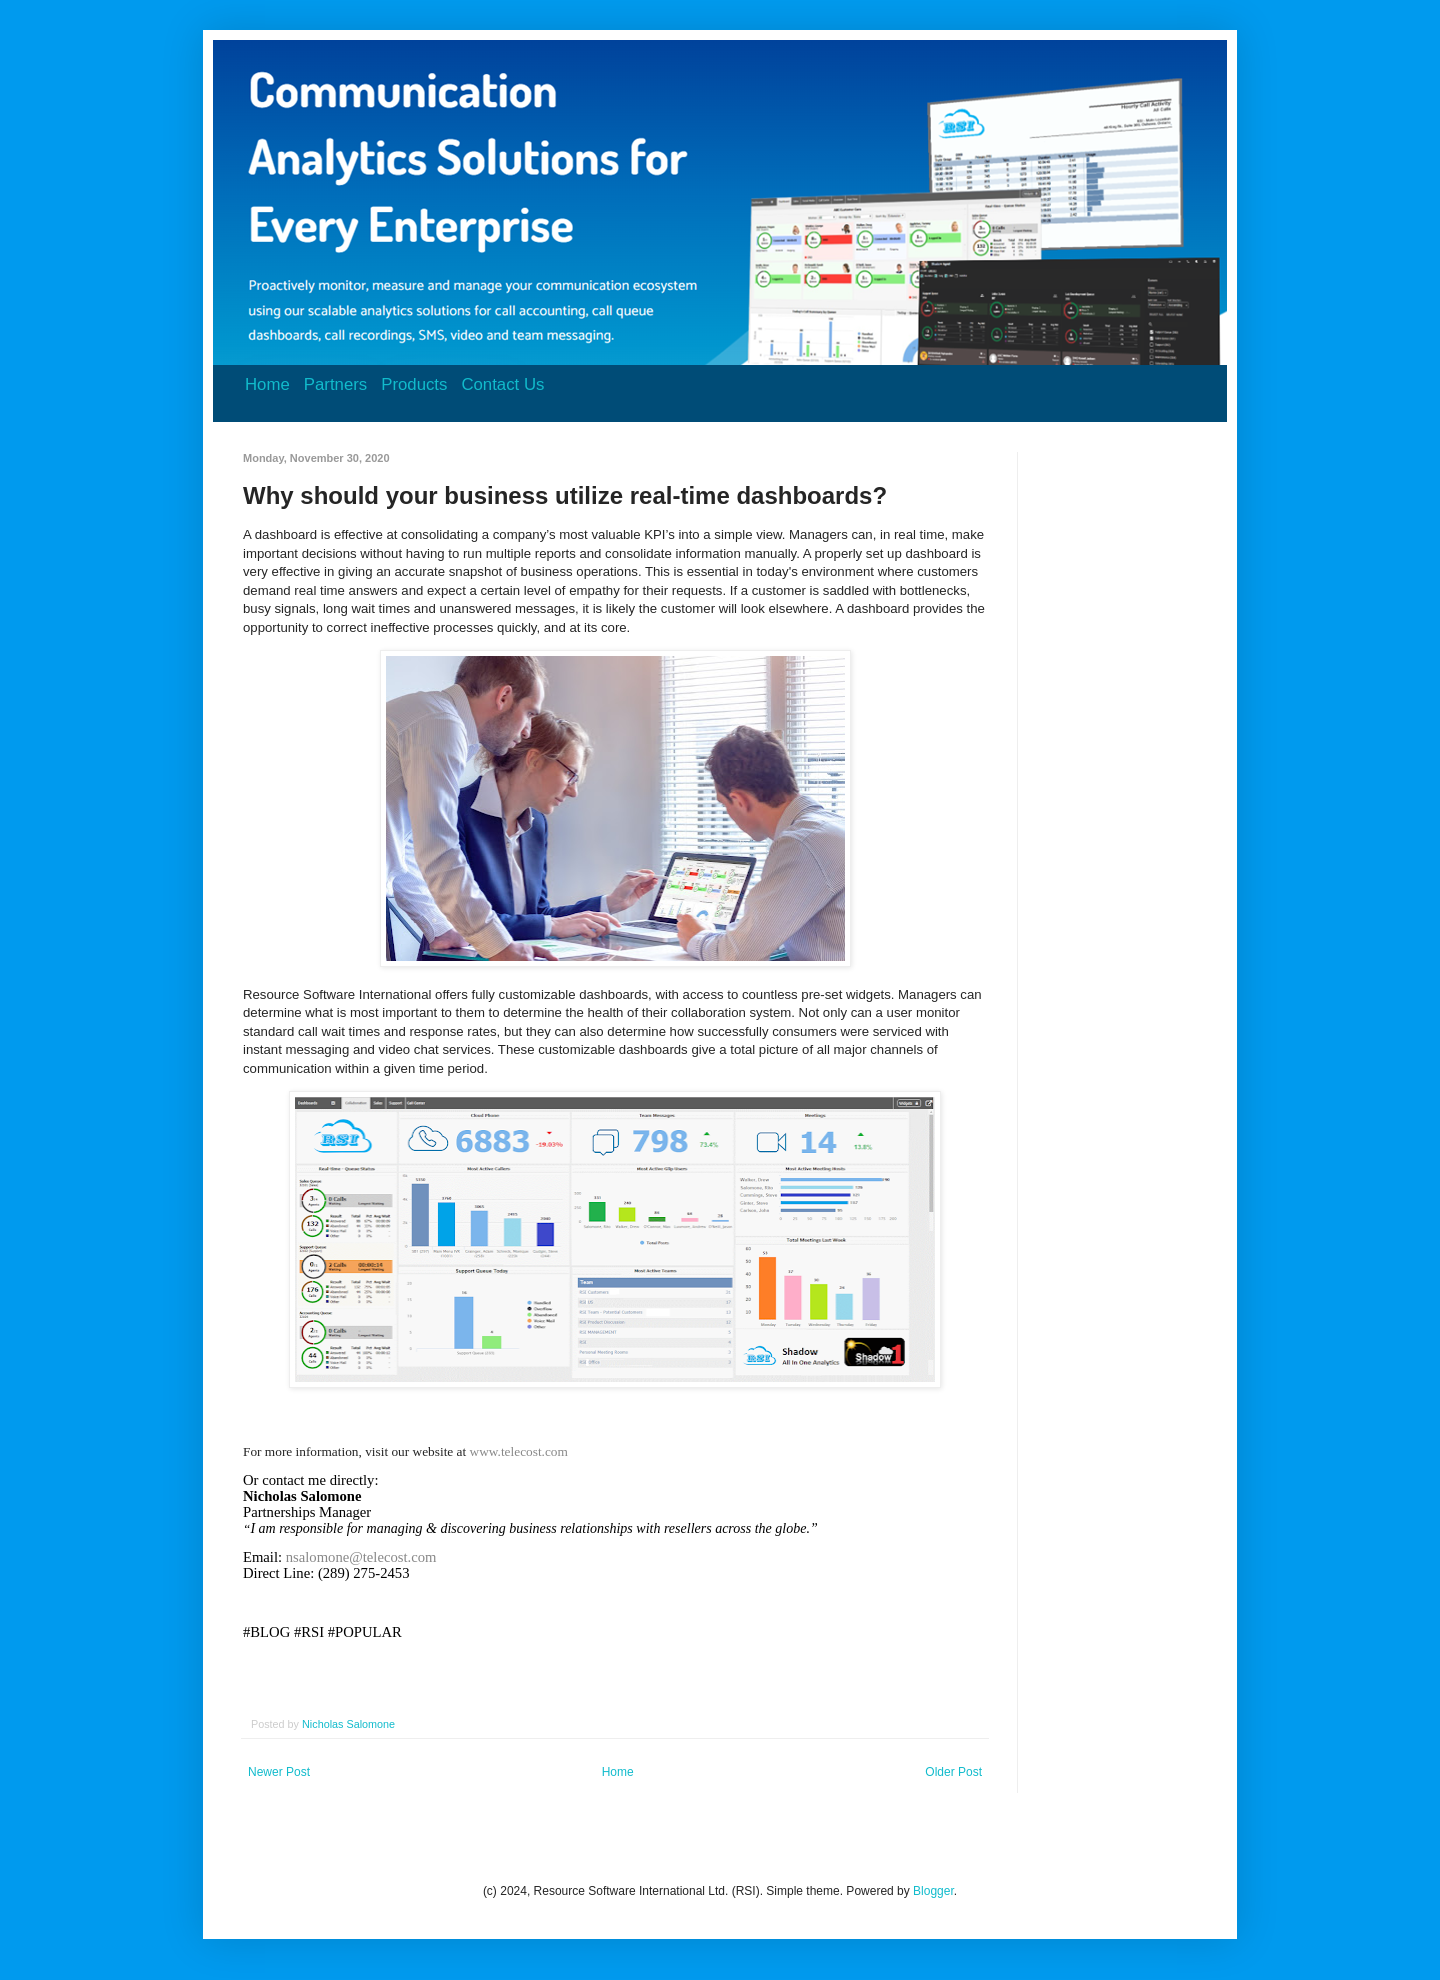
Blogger (933, 1891)
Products (414, 384)
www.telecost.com (519, 1451)
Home (267, 384)
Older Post (953, 1772)
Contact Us (502, 384)
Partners (335, 384)
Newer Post (279, 1772)
